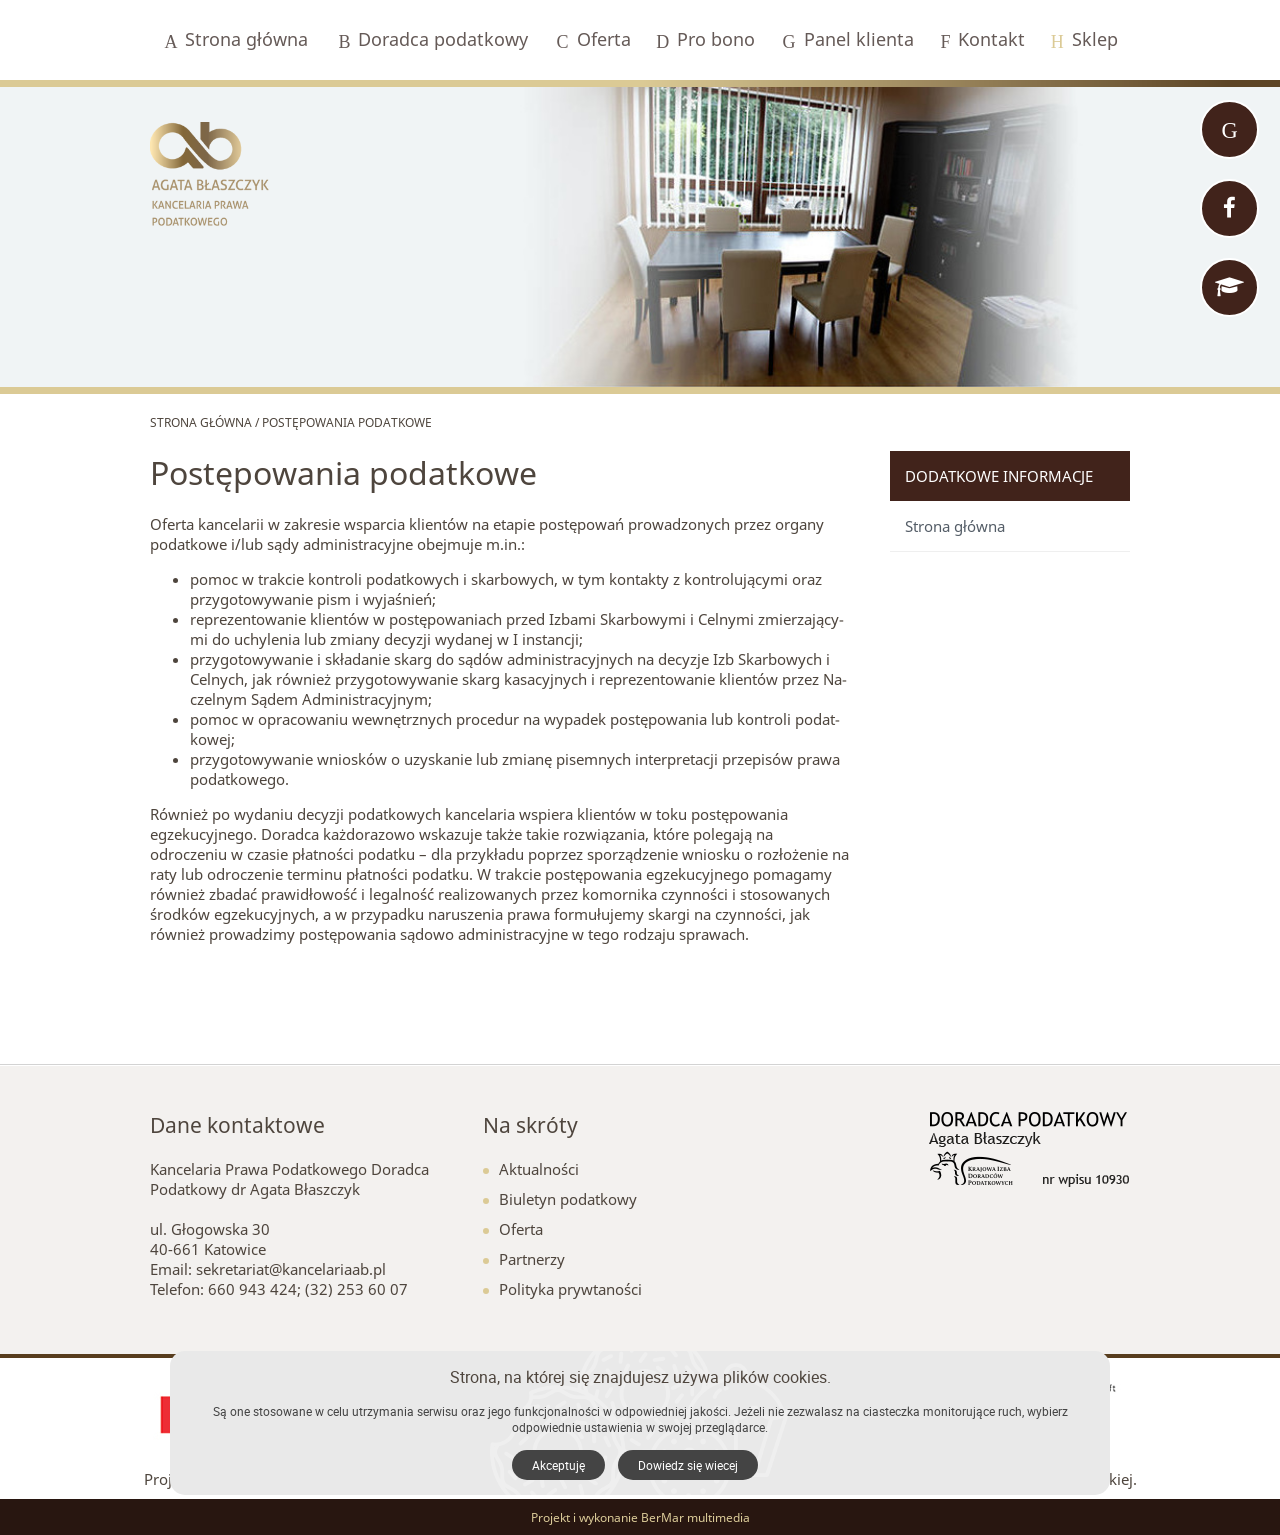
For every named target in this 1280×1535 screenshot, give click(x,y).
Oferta (513, 1229)
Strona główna (955, 526)
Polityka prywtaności (562, 1289)
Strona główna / (206, 422)
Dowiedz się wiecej (688, 1465)
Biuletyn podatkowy (560, 1199)
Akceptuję (558, 1465)
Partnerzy (524, 1259)
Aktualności (531, 1169)
